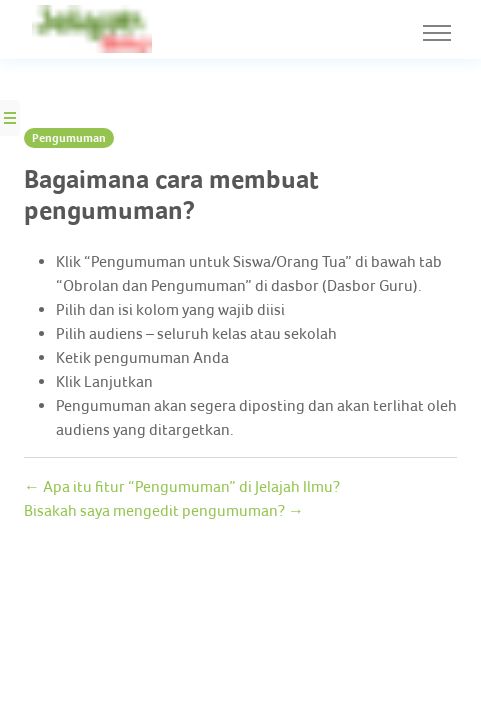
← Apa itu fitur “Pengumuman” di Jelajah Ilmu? (179, 485)
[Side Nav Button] (10, 118)
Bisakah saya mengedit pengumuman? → (157, 509)
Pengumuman (67, 138)
